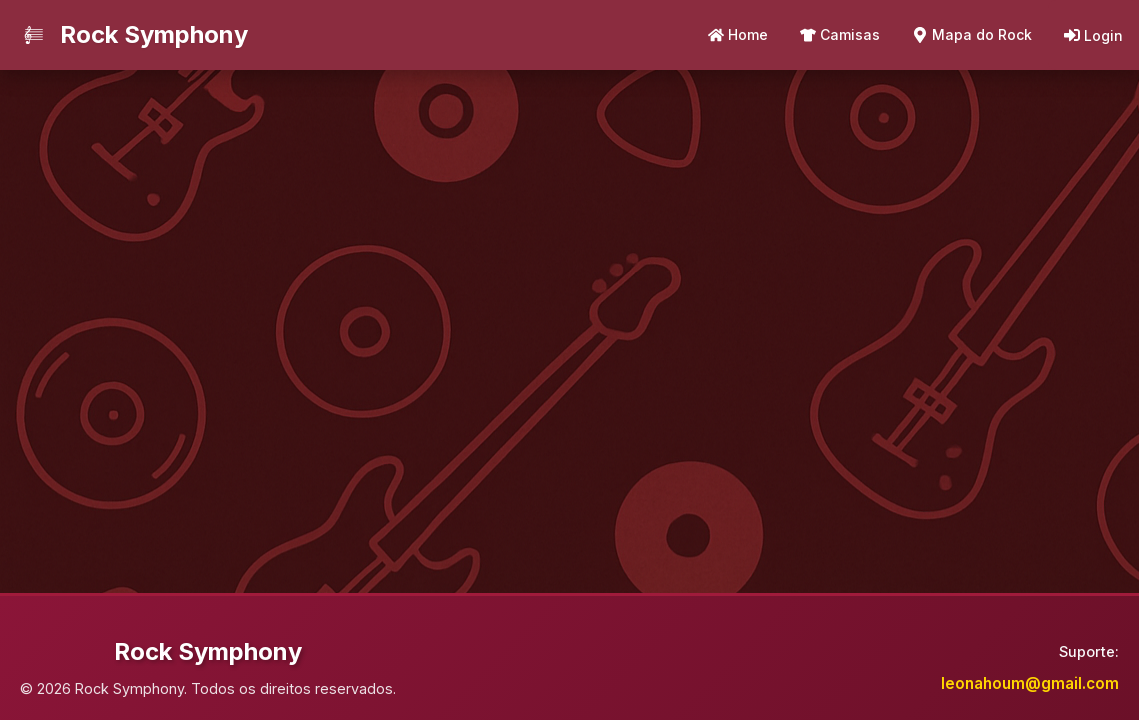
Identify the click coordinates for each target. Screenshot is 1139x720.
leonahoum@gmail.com (1030, 683)
